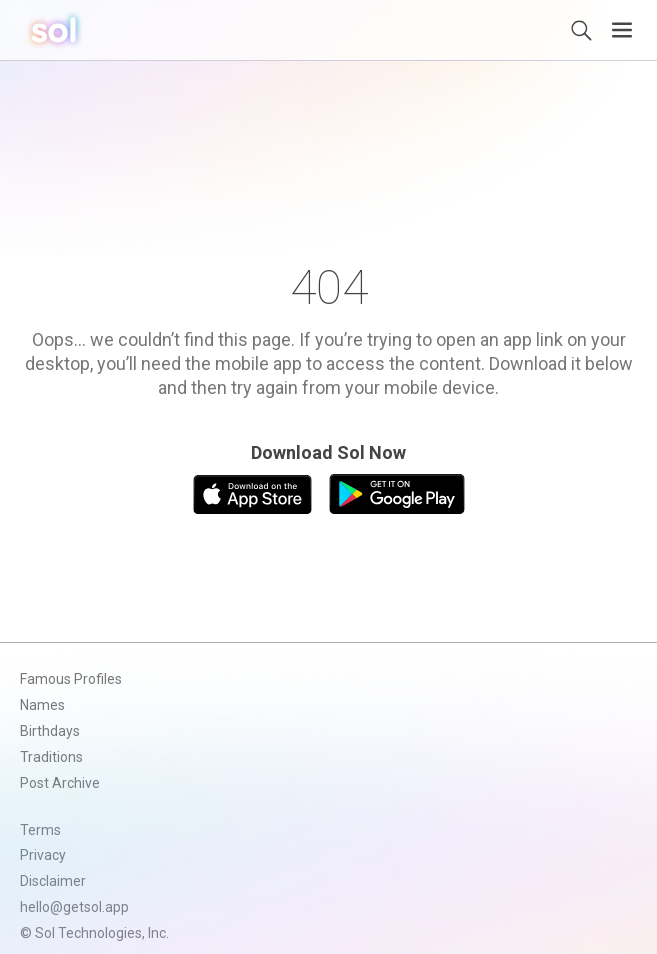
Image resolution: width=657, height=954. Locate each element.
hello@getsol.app (74, 907)
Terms (40, 830)
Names (42, 705)
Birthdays (50, 731)
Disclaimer (53, 881)
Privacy (43, 855)
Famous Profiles (71, 679)
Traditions (51, 757)
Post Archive (60, 783)
